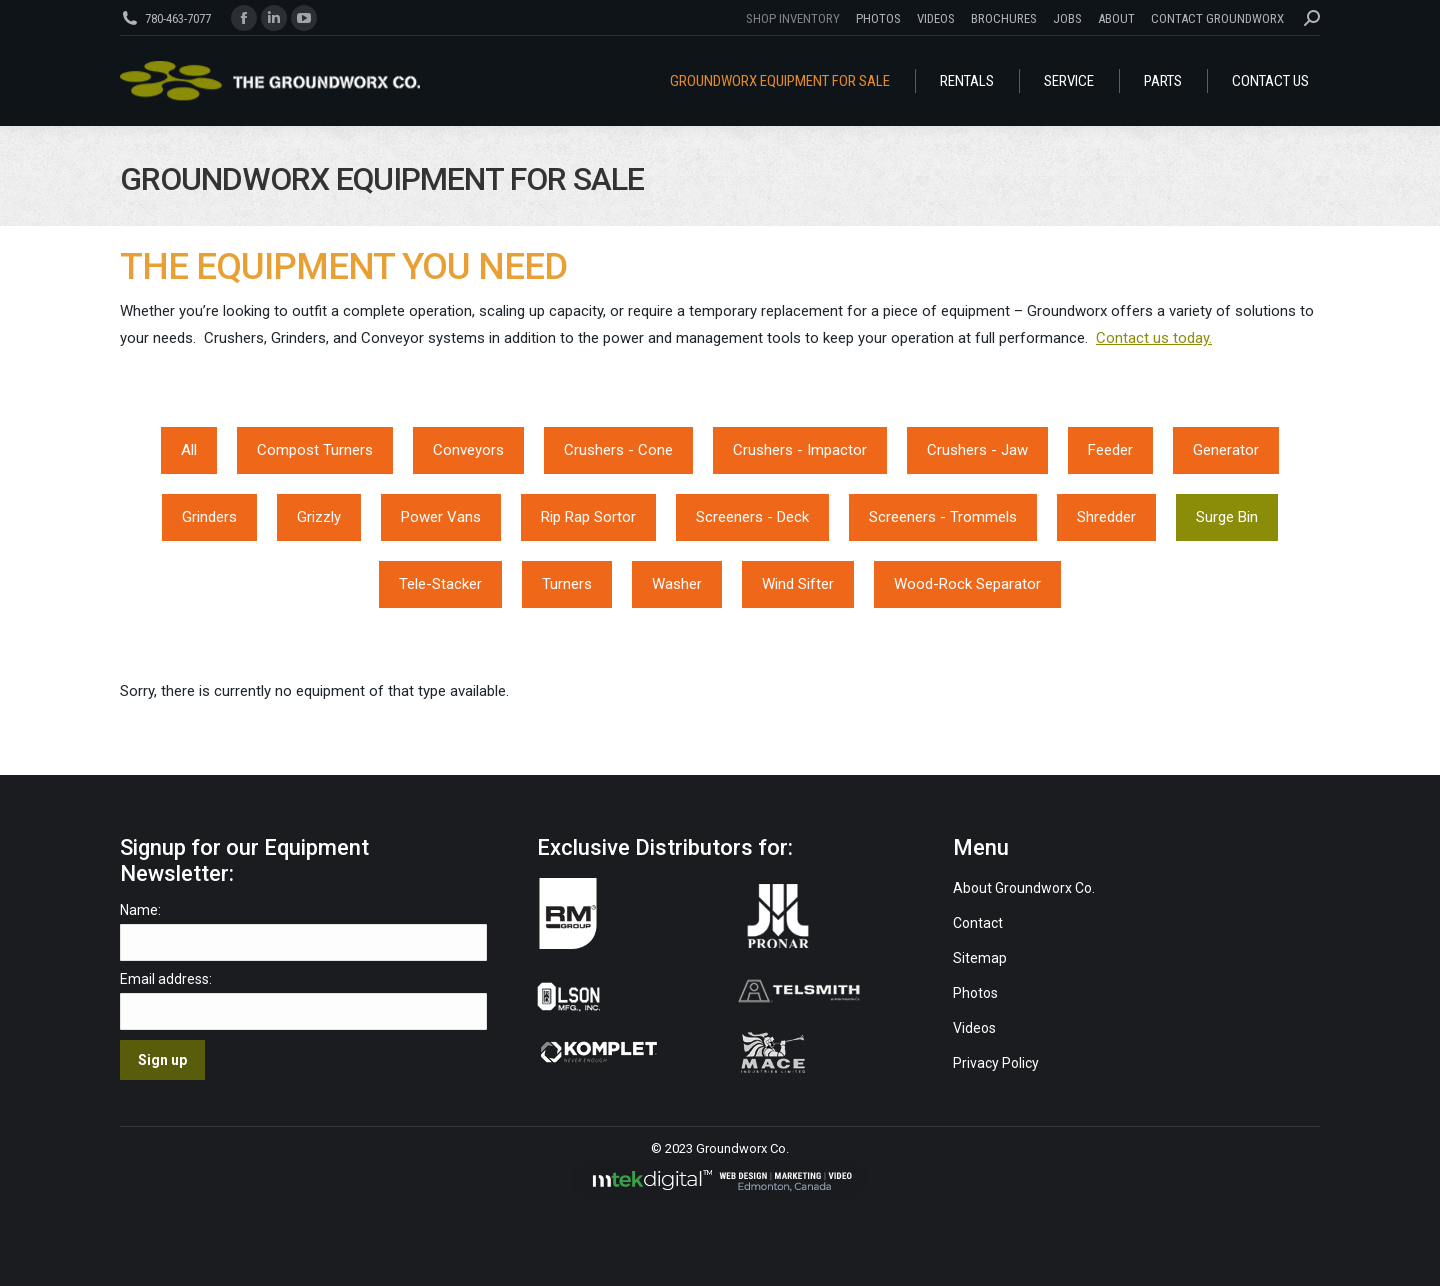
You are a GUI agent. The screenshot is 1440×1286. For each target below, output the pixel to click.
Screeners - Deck (752, 517)
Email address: (166, 979)
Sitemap (980, 958)
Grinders (209, 517)
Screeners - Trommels (943, 517)
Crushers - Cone (618, 450)
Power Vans (441, 517)
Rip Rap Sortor (588, 517)
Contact (978, 923)
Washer (677, 584)
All (189, 450)
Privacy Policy (996, 1063)
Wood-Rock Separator (967, 584)
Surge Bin (1227, 517)
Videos (976, 1028)
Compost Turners (315, 450)
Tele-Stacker (440, 584)
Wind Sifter (798, 584)
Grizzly (319, 517)
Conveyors (468, 450)
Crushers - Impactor (800, 450)
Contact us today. (1154, 338)
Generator (1226, 450)
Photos (975, 993)
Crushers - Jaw (977, 450)
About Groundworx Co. (1024, 888)
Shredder (1106, 517)
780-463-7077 (178, 18)
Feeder (1110, 450)
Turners (567, 584)
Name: (140, 910)
